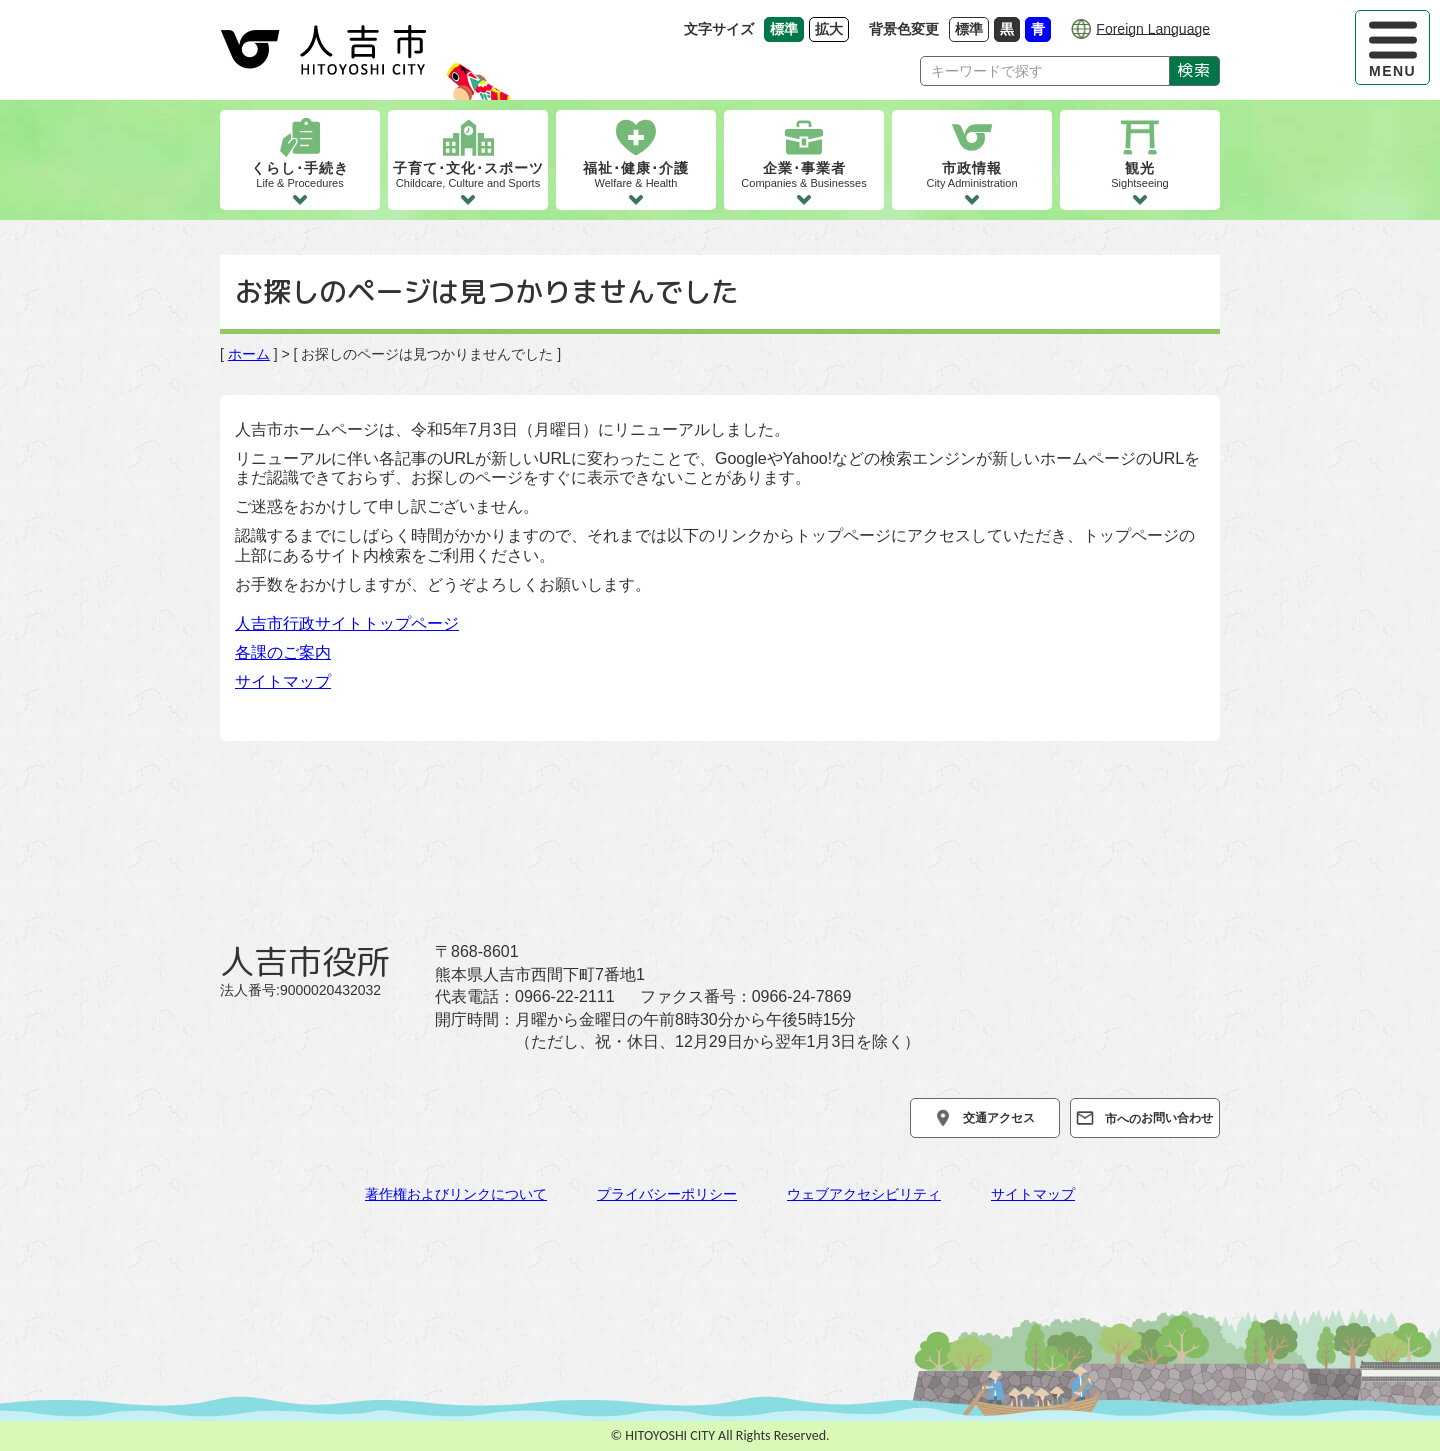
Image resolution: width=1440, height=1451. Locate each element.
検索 (1194, 70)
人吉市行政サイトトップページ (347, 623)
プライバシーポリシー (667, 1194)
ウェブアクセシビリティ (864, 1194)
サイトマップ (283, 681)
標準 (972, 28)
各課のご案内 (283, 652)
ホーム (249, 354)
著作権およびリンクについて (456, 1194)
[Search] (1045, 71)
